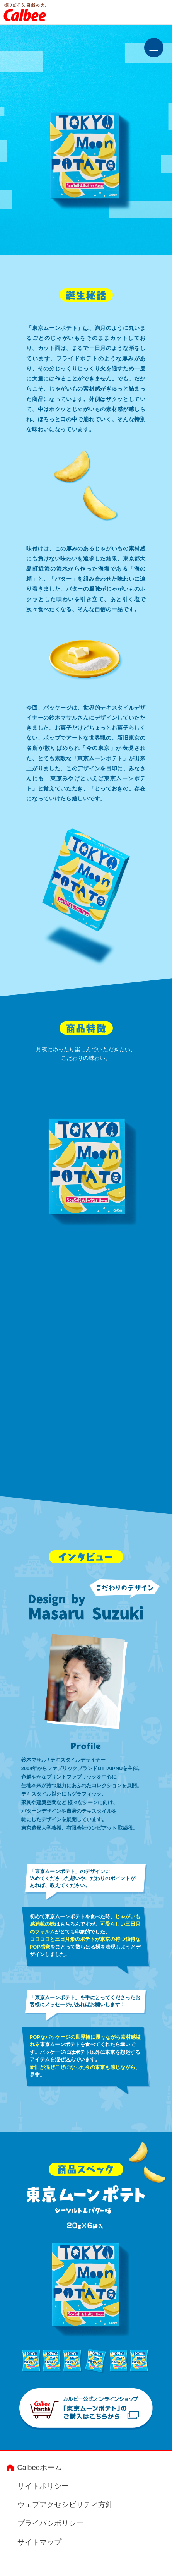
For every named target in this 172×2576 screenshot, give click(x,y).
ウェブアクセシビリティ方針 (65, 2506)
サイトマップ (39, 2543)
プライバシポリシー (50, 2525)
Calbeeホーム (39, 2469)
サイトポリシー (43, 2487)
